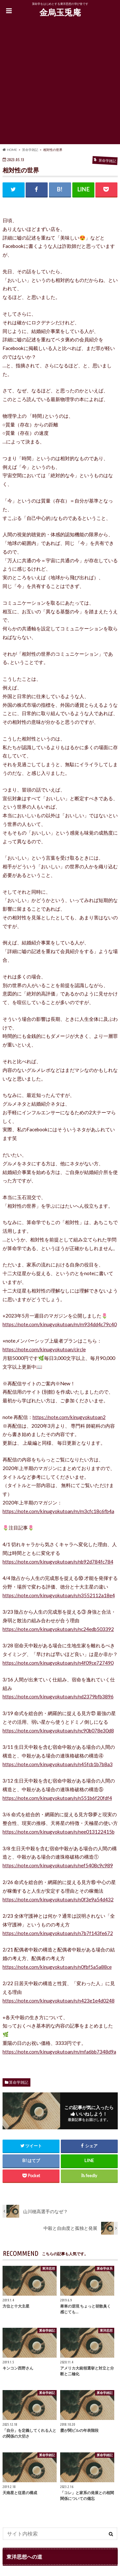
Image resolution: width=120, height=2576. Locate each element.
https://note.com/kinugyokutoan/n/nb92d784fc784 (58, 1561)
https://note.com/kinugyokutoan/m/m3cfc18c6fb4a (58, 1511)
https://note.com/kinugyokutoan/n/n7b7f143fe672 (58, 1933)
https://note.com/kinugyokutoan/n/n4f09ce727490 (58, 1663)
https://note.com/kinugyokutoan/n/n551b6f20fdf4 (57, 1798)
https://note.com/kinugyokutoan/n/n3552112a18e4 (59, 1595)
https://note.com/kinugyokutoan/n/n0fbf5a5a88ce (57, 1967)
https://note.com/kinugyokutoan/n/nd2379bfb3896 (58, 1696)
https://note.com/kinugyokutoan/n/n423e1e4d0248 (59, 2000)
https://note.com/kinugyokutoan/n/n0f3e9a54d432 (58, 1899)
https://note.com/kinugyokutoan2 (69, 1417)
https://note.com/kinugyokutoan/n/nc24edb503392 (58, 1629)
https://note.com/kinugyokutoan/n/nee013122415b (59, 1832)
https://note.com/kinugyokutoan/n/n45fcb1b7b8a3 (58, 1764)
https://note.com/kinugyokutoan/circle (44, 1349)
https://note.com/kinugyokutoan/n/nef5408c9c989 (58, 1865)
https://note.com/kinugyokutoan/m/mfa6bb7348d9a (59, 2052)
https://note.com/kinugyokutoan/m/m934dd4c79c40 (60, 1324)
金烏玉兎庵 (60, 12)
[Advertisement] (60, 84)
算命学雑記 (18, 2082)
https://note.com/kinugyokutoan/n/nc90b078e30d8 (58, 1730)
